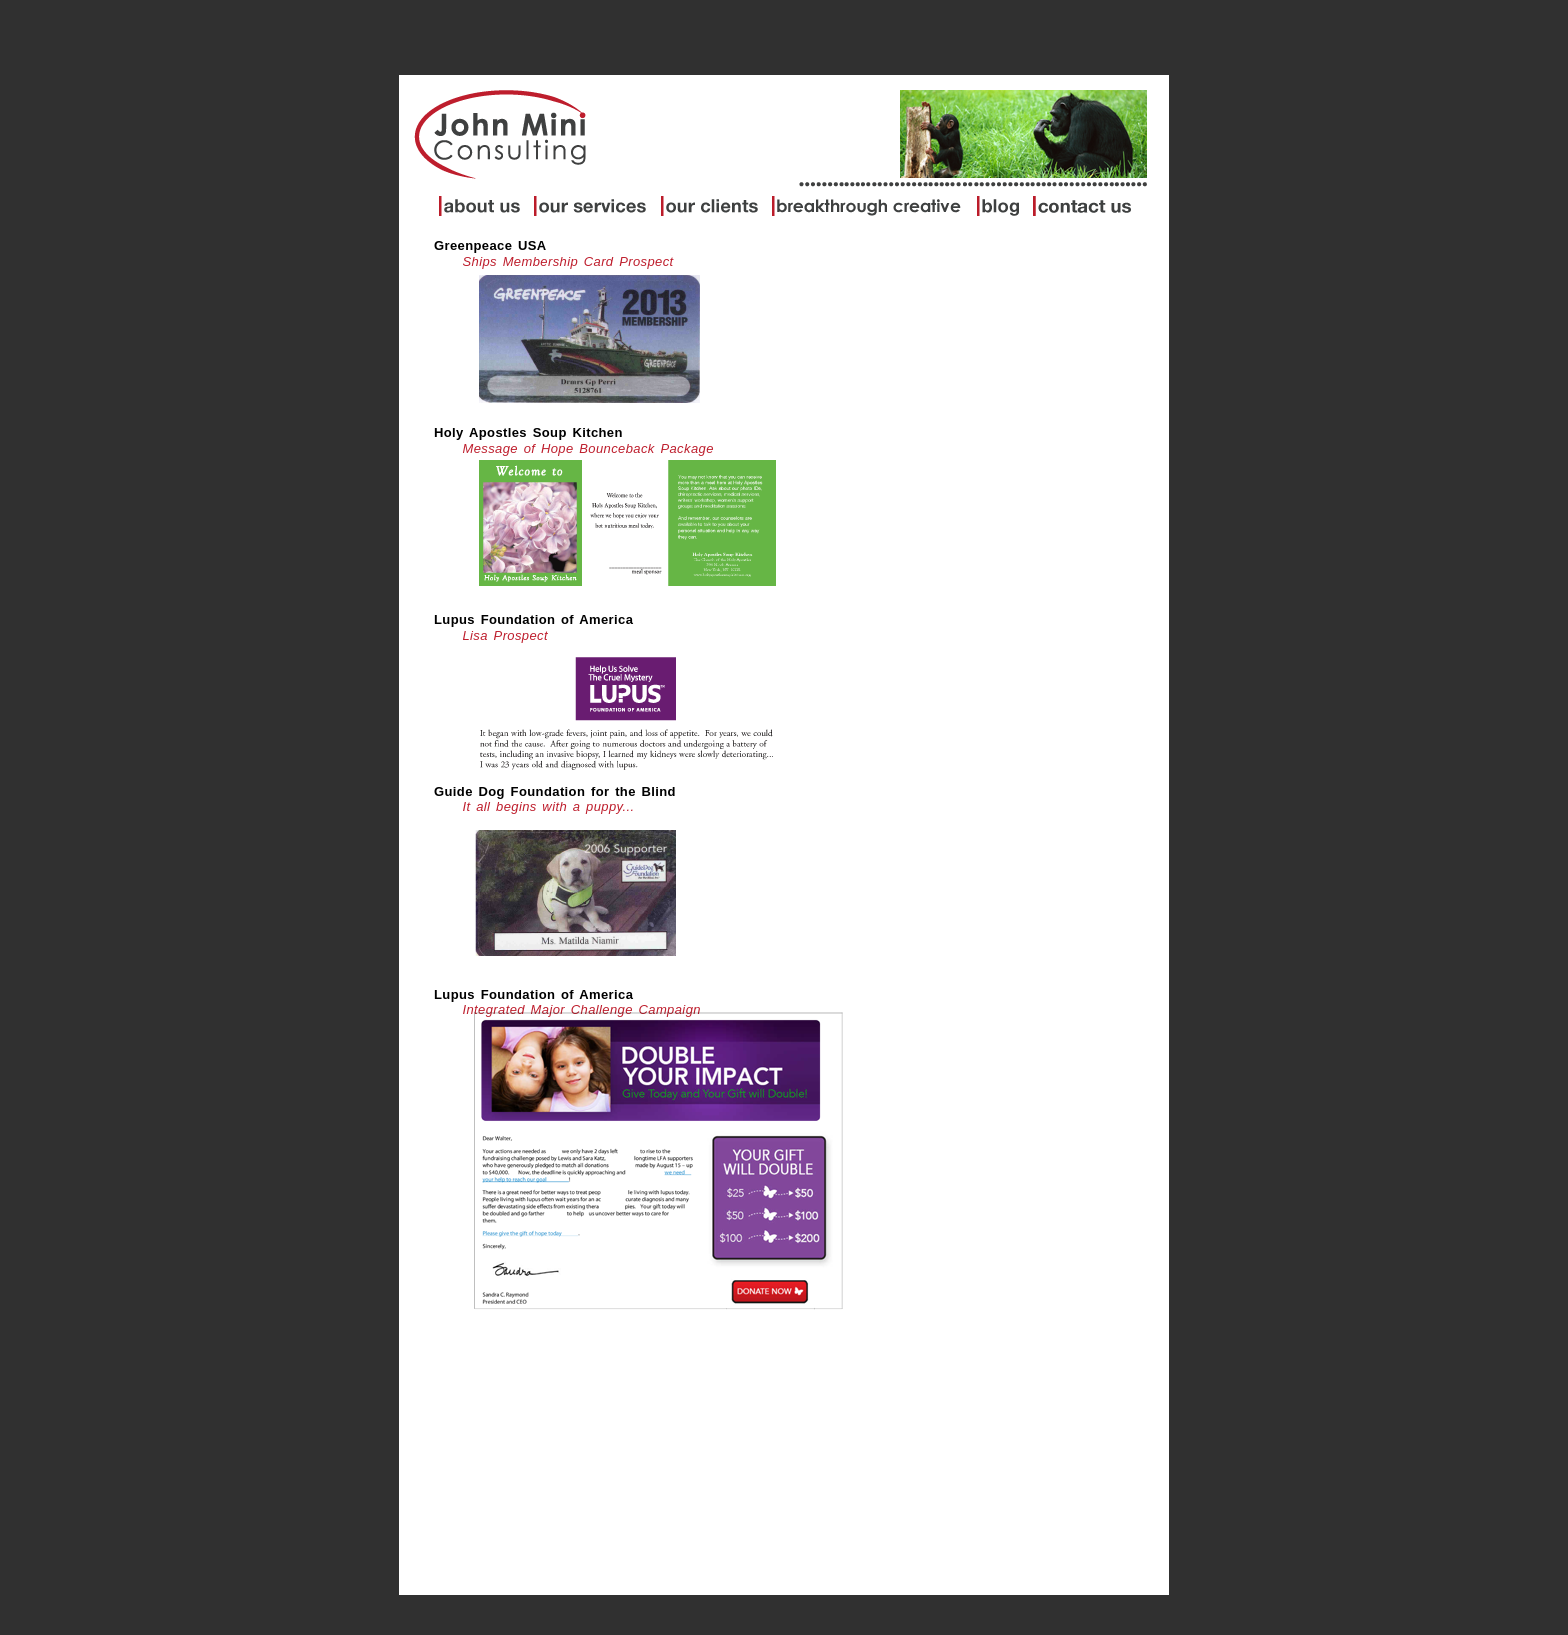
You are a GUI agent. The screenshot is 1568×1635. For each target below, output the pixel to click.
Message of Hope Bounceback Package (587, 448)
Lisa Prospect (505, 635)
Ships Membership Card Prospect (567, 261)
